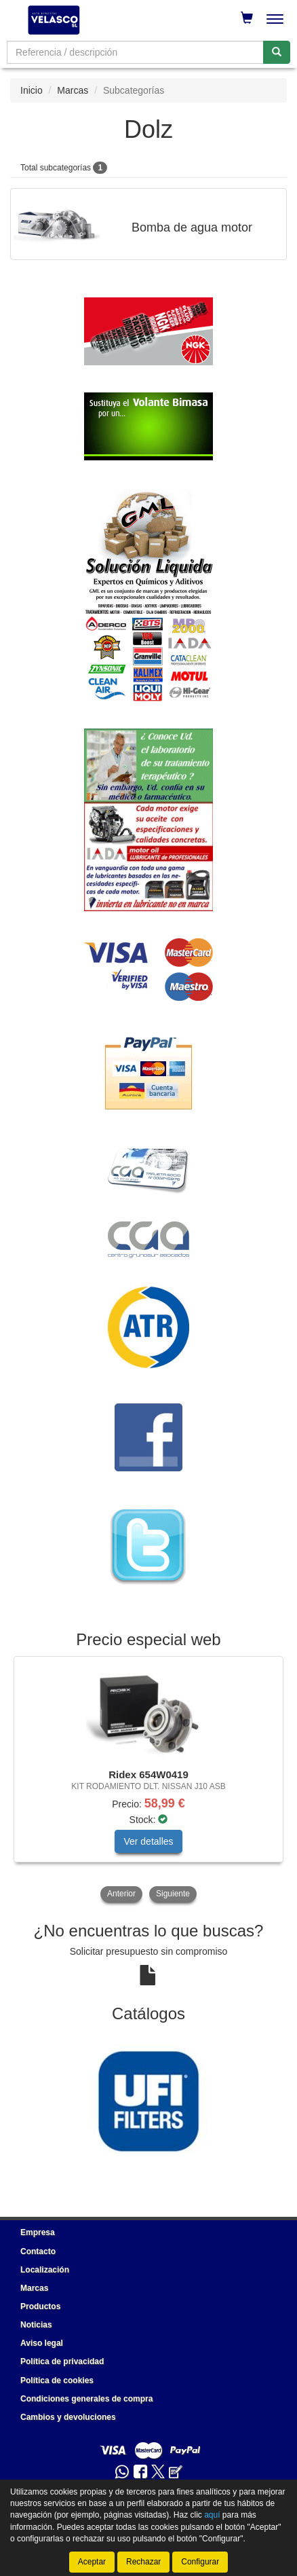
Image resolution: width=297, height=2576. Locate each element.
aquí (212, 2515)
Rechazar (143, 2561)
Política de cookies (57, 2380)
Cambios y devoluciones (68, 2417)
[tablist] (148, 1780)
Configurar (200, 2561)
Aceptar (92, 2561)
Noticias (36, 2325)
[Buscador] (135, 52)
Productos (40, 2306)
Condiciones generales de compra (86, 2399)
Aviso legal (41, 2343)
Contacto (38, 2251)
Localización (44, 2270)
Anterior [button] (121, 1893)
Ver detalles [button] (148, 1841)
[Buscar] (276, 52)
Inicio (31, 90)
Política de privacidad (62, 2361)
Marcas (72, 90)
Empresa (37, 2232)
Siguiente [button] (173, 1893)
